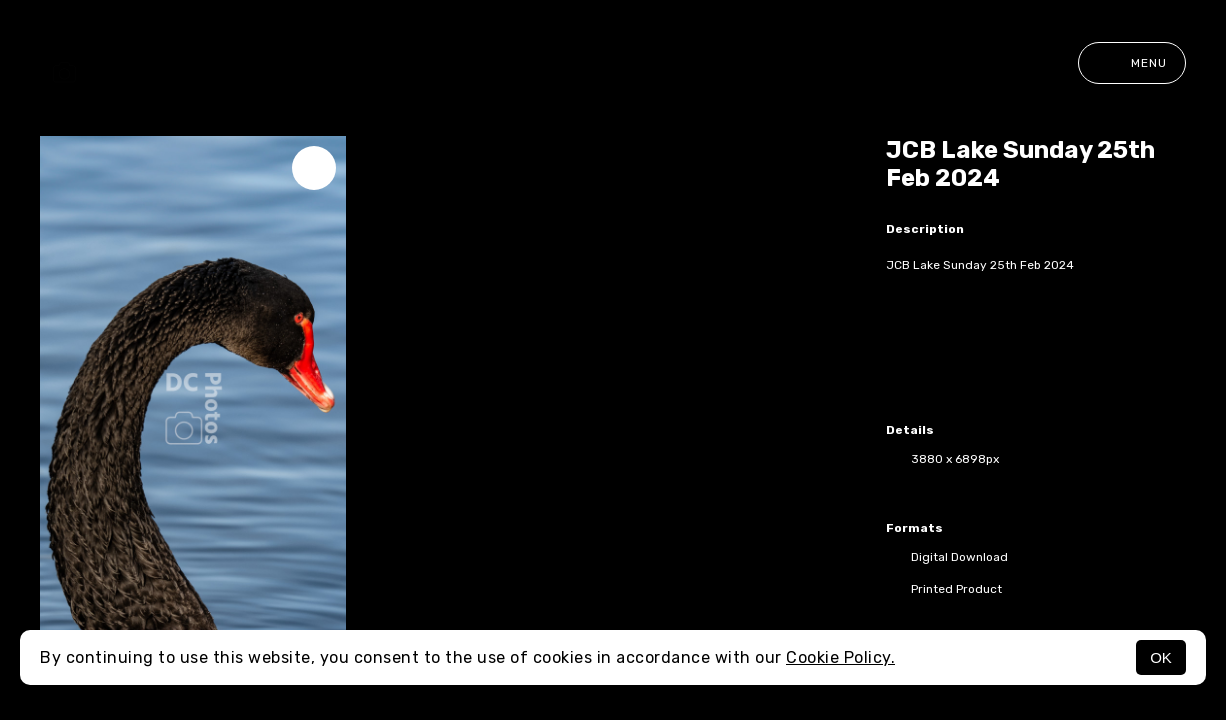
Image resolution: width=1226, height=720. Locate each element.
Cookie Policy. (840, 657)
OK (1161, 657)
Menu (1132, 63)
